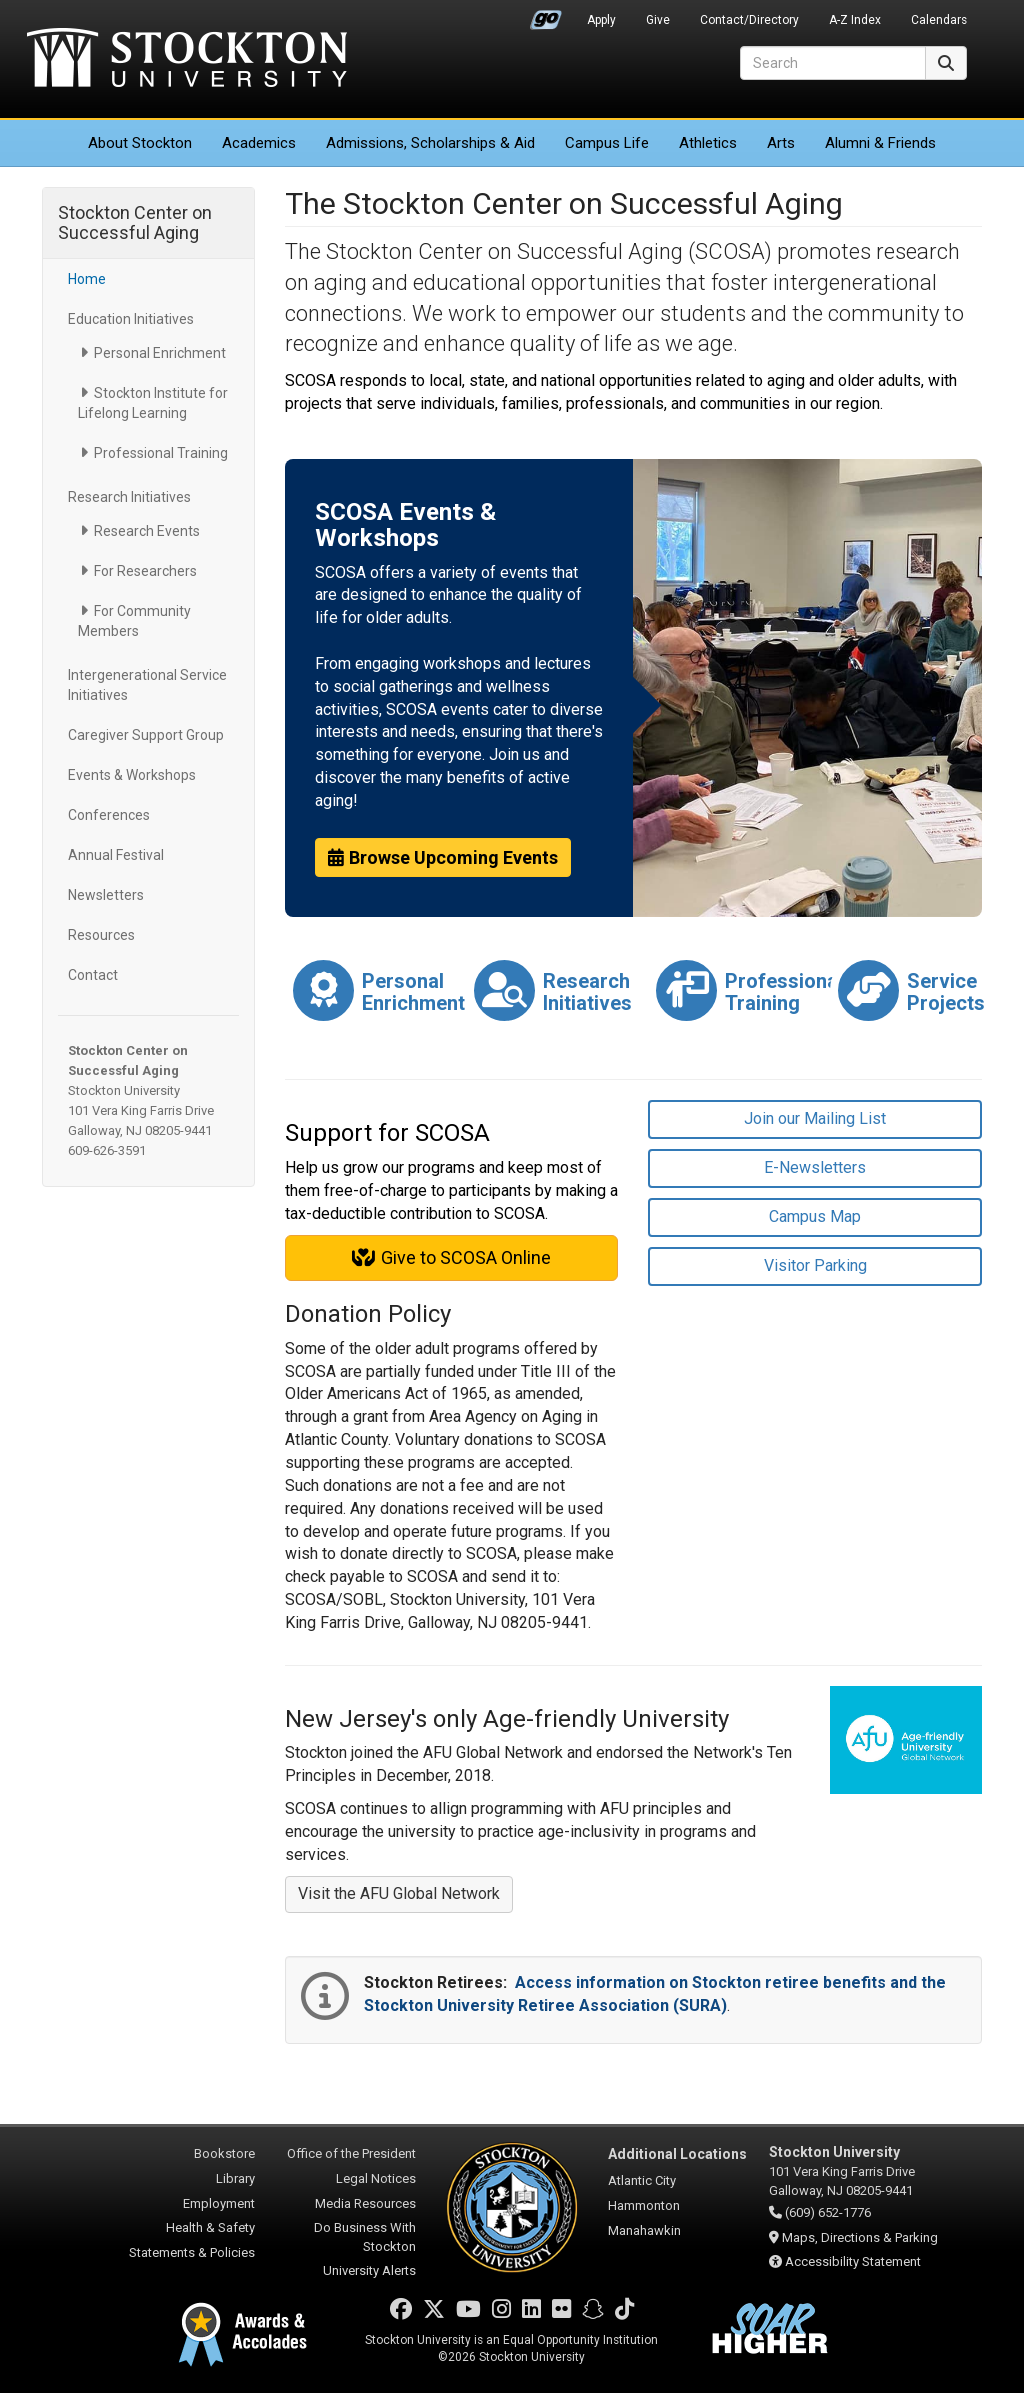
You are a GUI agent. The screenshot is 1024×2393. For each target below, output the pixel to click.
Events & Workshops (132, 775)
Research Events (147, 531)
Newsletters (106, 895)
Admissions (430, 143)
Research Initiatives (129, 497)
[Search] (833, 63)
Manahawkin (644, 2230)
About (140, 143)
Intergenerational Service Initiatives (147, 685)
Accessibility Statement (853, 2261)
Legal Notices (376, 2178)
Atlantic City (642, 2180)
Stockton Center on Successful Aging (135, 222)
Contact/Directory (749, 20)
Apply (601, 20)
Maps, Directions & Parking (860, 2237)
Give (658, 20)
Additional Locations (677, 2154)
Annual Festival (116, 855)
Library (235, 2178)
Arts (781, 143)
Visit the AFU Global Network (399, 1893)
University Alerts (369, 2270)
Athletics (708, 143)
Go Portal (546, 15)
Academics (259, 143)
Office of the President (351, 2153)
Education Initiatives (131, 319)
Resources (101, 935)
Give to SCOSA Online (451, 1257)
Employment (219, 2203)
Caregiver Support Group (146, 735)
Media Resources (365, 2203)
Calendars (939, 20)
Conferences (109, 815)
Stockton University (187, 60)
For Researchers (145, 571)
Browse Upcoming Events (443, 857)
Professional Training (161, 453)
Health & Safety (210, 2227)
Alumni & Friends (880, 143)
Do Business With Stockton (365, 2237)
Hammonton (644, 2205)
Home (87, 279)
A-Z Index (855, 20)
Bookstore (224, 2153)
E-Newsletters (815, 1167)
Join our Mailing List (815, 1118)
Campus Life (607, 143)
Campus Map (815, 1216)
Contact (93, 975)
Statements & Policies (192, 2252)
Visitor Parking (815, 1265)
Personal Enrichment (160, 353)
